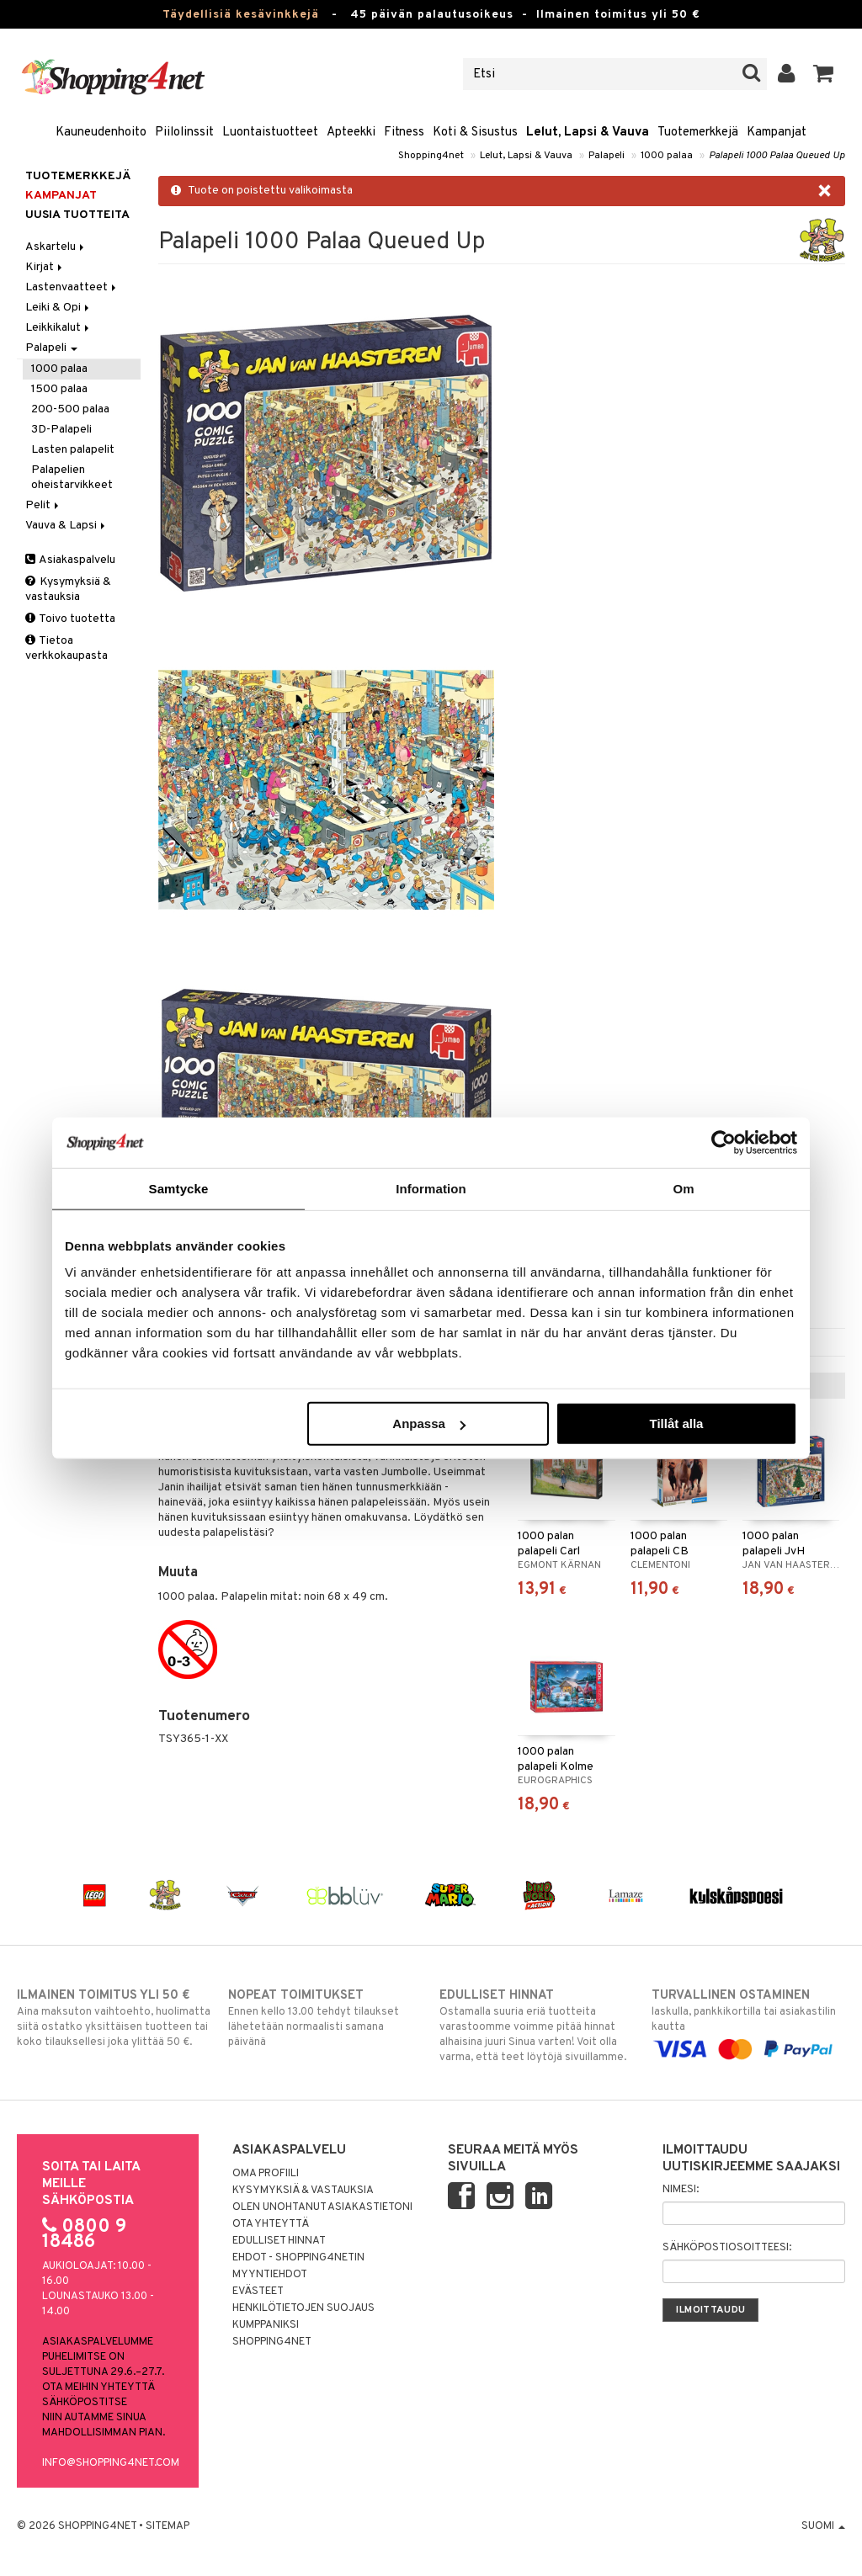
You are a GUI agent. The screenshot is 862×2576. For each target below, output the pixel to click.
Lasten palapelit (72, 450)
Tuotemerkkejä (697, 133)
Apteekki (351, 133)
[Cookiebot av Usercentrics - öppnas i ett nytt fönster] (723, 1142)
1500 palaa (59, 389)
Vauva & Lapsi (66, 525)
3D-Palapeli (61, 429)
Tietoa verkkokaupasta (66, 648)
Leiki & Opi (58, 307)
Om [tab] (683, 1188)
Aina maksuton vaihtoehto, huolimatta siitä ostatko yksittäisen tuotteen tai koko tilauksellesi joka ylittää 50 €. (113, 2018)
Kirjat (45, 267)
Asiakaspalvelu (70, 560)
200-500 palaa (70, 409)
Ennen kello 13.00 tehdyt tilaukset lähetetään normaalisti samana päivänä (325, 2018)
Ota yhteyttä (270, 2224)
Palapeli (606, 155)
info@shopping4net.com (110, 2463)
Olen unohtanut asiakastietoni (322, 2207)
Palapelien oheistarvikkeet (72, 477)
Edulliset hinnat (279, 2241)
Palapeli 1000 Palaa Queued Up (777, 155)
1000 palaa (667, 155)
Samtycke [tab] (179, 1188)
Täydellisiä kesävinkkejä (240, 15)
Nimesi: (680, 2189)
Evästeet (258, 2291)
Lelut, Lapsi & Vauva (587, 133)
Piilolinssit (184, 133)
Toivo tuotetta (70, 619)
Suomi (823, 2526)
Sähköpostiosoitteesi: (726, 2248)
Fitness (404, 133)
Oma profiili (265, 2173)
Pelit (43, 505)
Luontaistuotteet (270, 133)
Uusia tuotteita (77, 215)
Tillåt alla (676, 1423)
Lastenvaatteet (72, 287)
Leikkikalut (58, 328)
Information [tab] (431, 1188)
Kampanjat (776, 133)
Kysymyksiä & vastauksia (68, 589)
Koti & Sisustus (475, 133)
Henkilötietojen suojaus (303, 2308)
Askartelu (56, 247)
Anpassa (429, 1423)
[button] (823, 74)
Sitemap (167, 2526)
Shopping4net (431, 155)
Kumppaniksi (265, 2325)
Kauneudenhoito (101, 133)
